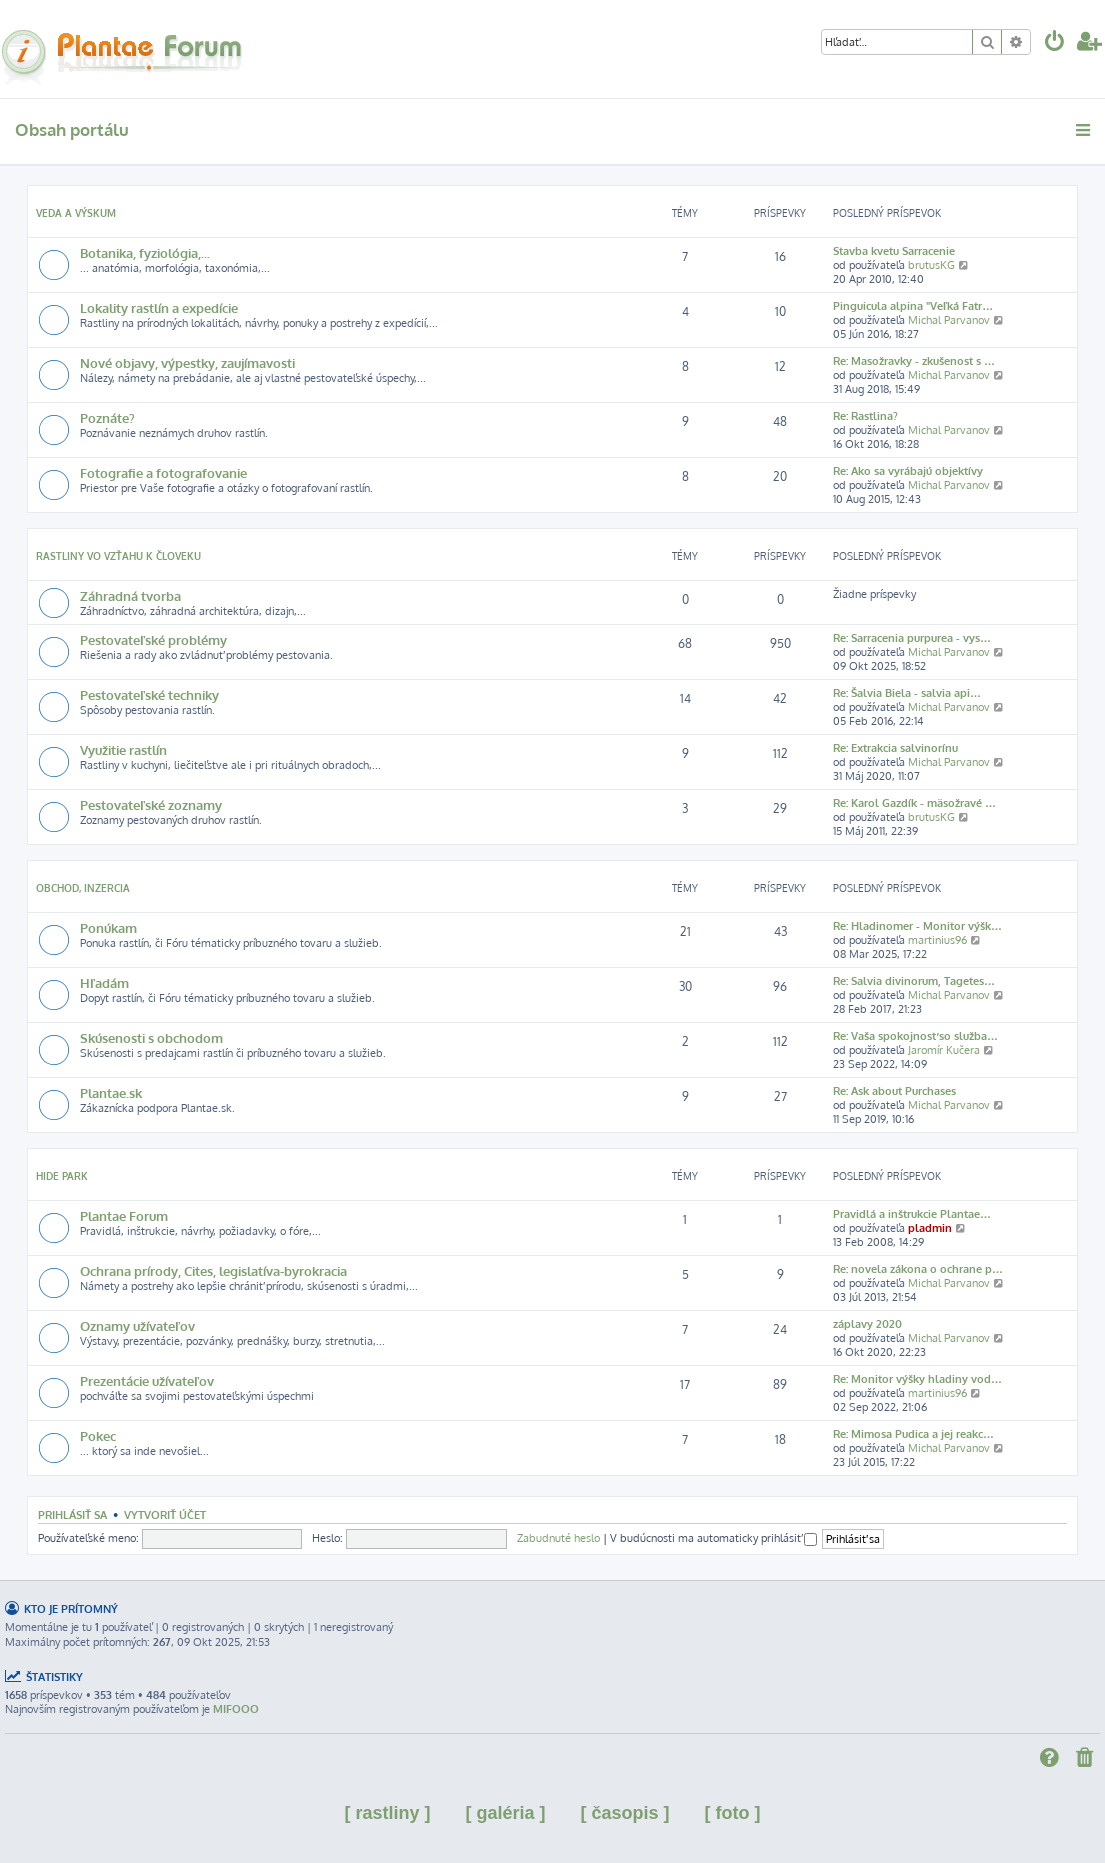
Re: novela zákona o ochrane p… (918, 1269)
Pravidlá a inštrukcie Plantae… (912, 1214)
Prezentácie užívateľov (147, 1380)
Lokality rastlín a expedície (159, 307)
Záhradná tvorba (130, 595)
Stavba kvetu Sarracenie (894, 251)
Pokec (98, 1435)
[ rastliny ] (387, 1813)
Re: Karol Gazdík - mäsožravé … (914, 803)
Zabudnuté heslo (558, 1538)
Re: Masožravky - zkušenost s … (914, 361)
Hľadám (104, 982)
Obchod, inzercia (83, 888)
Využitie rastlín (123, 749)
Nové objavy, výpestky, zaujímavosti (187, 362)
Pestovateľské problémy (153, 639)
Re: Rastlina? (865, 416)
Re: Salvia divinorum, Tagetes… (914, 981)
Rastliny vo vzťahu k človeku (118, 556)
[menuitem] (1055, 43)
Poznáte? (107, 417)
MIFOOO (236, 1709)
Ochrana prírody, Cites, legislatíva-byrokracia (213, 1270)
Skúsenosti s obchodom (151, 1037)
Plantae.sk (111, 1092)
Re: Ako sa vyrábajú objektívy (908, 471)
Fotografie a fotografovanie (163, 472)
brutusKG (931, 265)
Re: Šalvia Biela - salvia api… (907, 693)
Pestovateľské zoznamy (151, 804)
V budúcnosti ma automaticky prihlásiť (713, 1538)
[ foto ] (733, 1813)
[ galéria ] (505, 1813)
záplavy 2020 (867, 1324)
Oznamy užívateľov (137, 1325)
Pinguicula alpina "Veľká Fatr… (913, 306)
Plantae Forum (124, 1215)
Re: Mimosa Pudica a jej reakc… (913, 1434)
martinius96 (937, 940)
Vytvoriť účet (165, 1514)
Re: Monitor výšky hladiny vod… (917, 1379)
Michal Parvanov (949, 320)
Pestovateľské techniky (149, 694)
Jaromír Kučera (944, 1050)
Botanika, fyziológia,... (145, 252)
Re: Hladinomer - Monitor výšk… (917, 926)
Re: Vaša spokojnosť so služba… (915, 1036)
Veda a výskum (76, 213)
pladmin (930, 1228)
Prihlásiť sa (72, 1514)
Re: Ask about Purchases (894, 1091)
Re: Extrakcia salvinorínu (895, 748)
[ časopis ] (625, 1813)
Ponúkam (108, 927)
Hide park (62, 1176)
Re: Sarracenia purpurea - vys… (912, 638)
